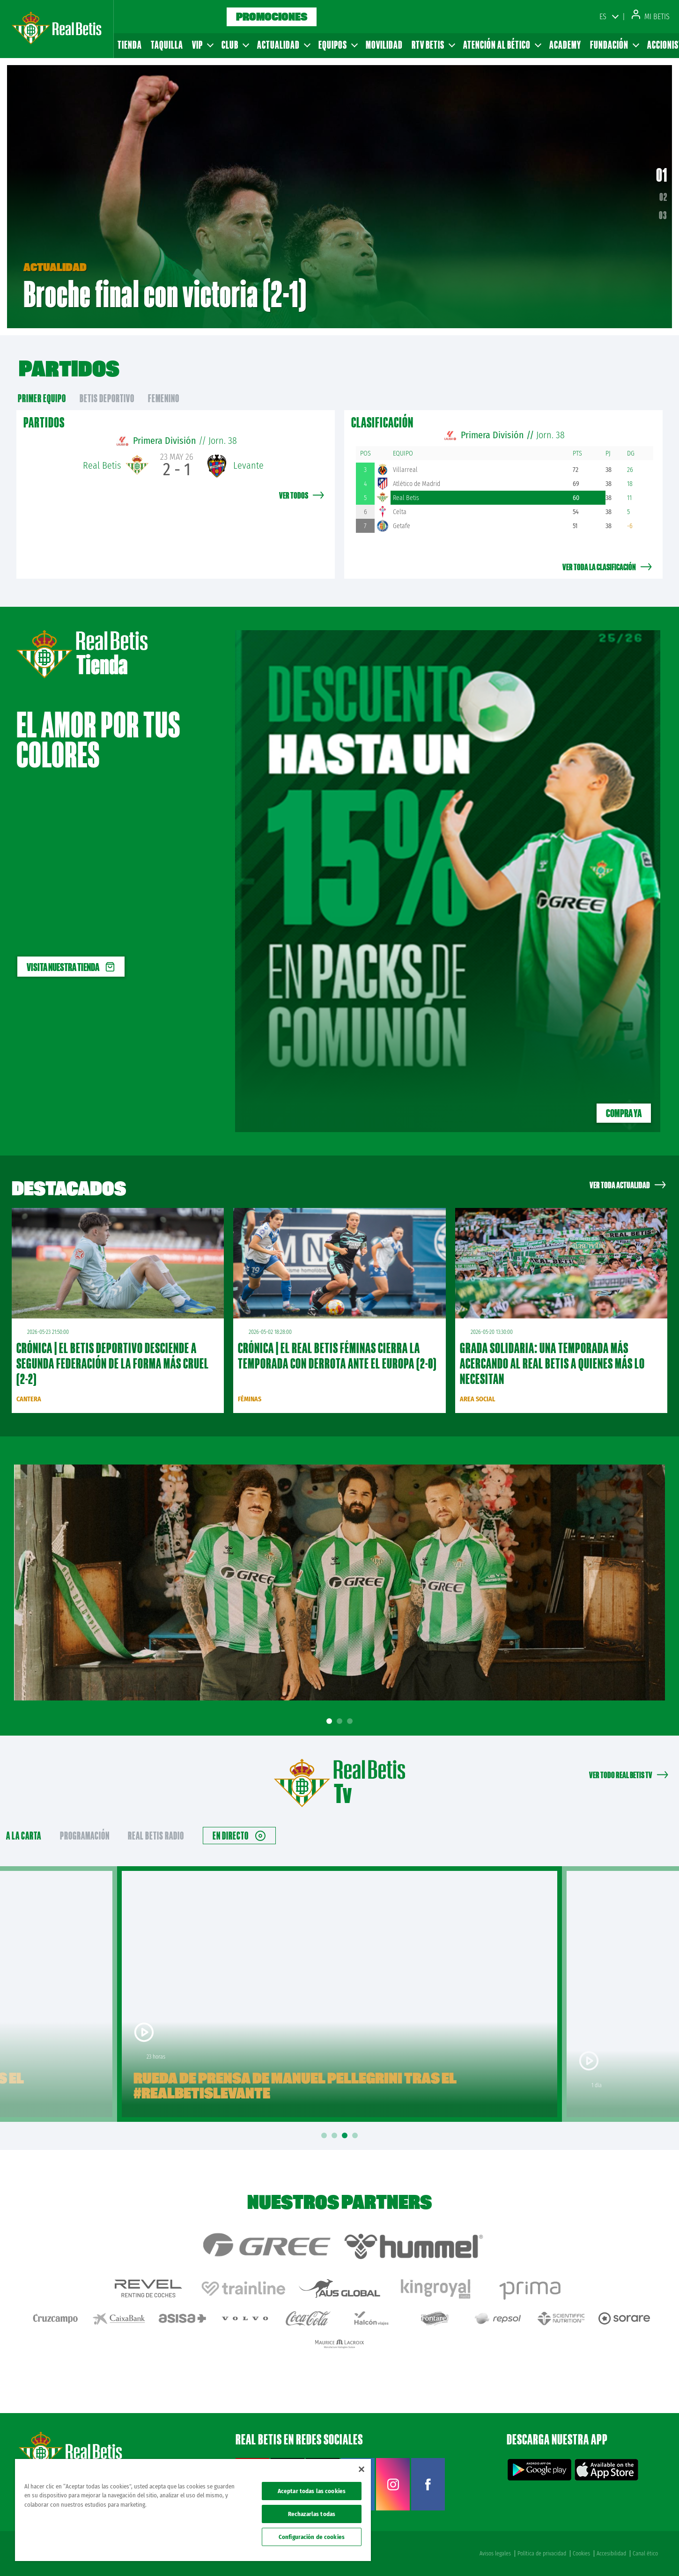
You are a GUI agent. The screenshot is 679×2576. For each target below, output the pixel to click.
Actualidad (283, 44)
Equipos (337, 44)
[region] (193, 2510)
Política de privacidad (541, 2553)
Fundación (614, 44)
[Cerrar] (361, 2469)
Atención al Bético (501, 44)
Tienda (130, 44)
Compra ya (624, 1113)
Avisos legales (495, 2553)
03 (663, 215)
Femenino (163, 398)
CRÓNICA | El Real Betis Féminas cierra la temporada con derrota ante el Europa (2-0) (337, 1355)
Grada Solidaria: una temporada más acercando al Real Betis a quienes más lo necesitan (552, 1363)
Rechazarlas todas (311, 2513)
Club (234, 44)
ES (602, 16)
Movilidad (384, 44)
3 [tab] (351, 1721)
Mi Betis (651, 16)
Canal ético (645, 2553)
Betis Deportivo (107, 398)
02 (663, 197)
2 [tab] (341, 1721)
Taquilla (167, 44)
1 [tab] (330, 1721)
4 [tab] (356, 2135)
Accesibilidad (611, 2553)
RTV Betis (433, 44)
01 (661, 175)
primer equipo (42, 398)
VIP (202, 44)
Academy (565, 44)
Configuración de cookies (312, 2536)
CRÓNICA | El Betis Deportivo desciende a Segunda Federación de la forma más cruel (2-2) (112, 1363)
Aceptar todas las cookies (312, 2491)
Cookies (581, 2553)
